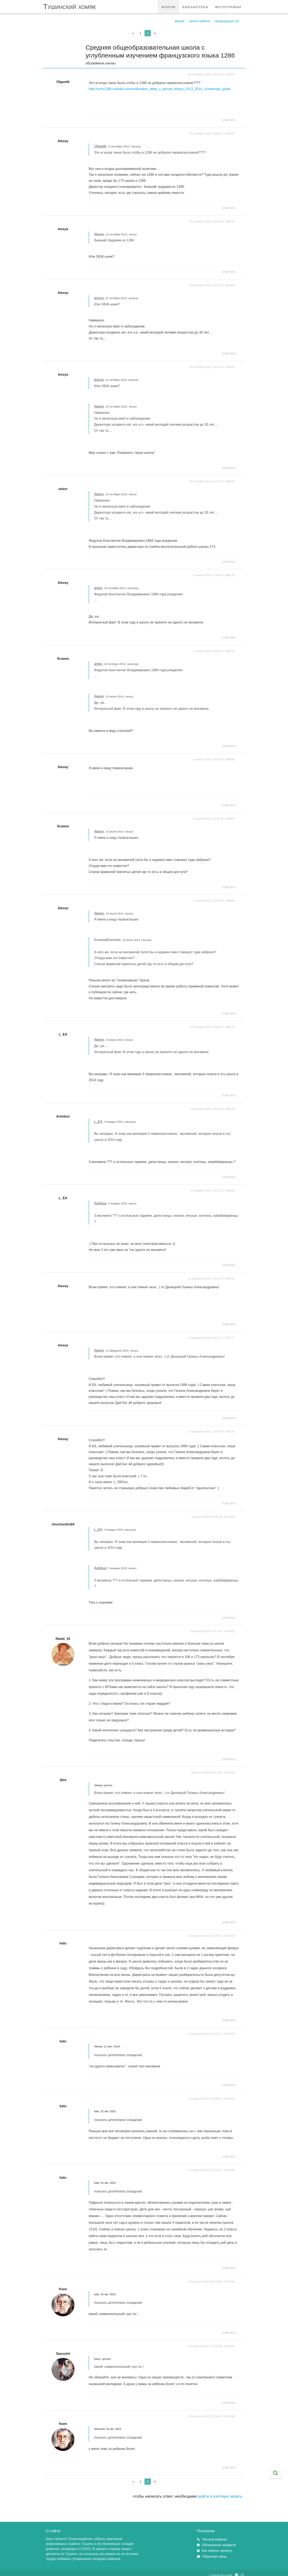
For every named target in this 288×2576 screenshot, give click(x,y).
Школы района (199, 21)
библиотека (195, 6)
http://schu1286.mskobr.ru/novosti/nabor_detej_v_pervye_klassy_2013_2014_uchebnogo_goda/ (160, 89)
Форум (180, 21)
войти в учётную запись (220, 2496)
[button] (275, 2472)
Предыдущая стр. (227, 21)
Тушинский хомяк (69, 6)
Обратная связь (214, 2556)
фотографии (228, 6)
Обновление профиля (219, 2545)
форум (169, 6)
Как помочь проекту (217, 2550)
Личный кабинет (214, 2539)
